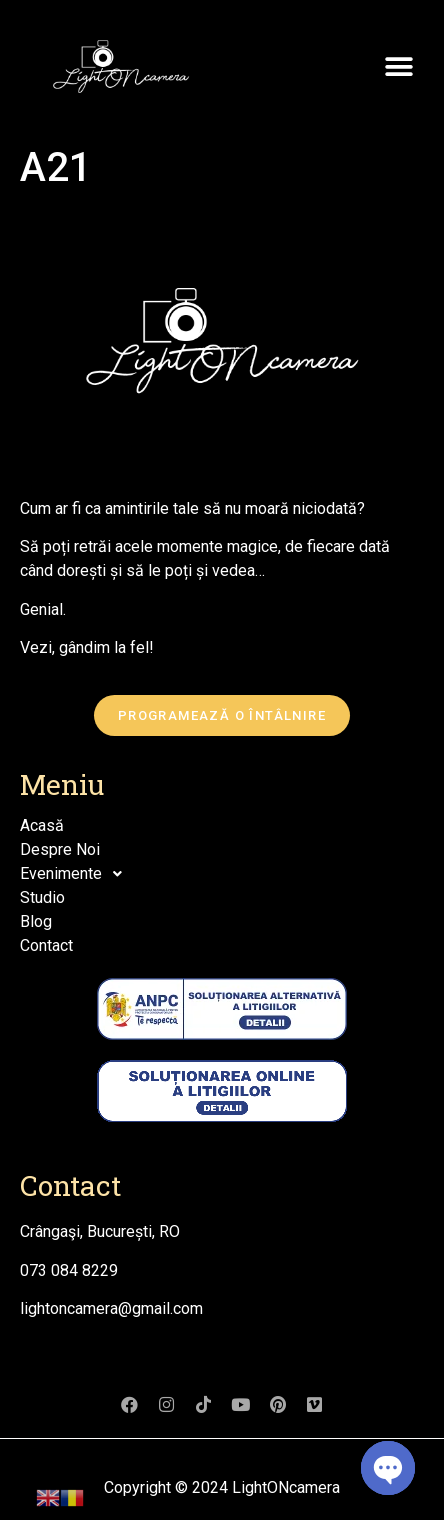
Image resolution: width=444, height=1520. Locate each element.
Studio (42, 897)
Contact (46, 945)
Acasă (42, 825)
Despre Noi (60, 849)
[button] (398, 67)
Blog (36, 921)
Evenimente (76, 874)
